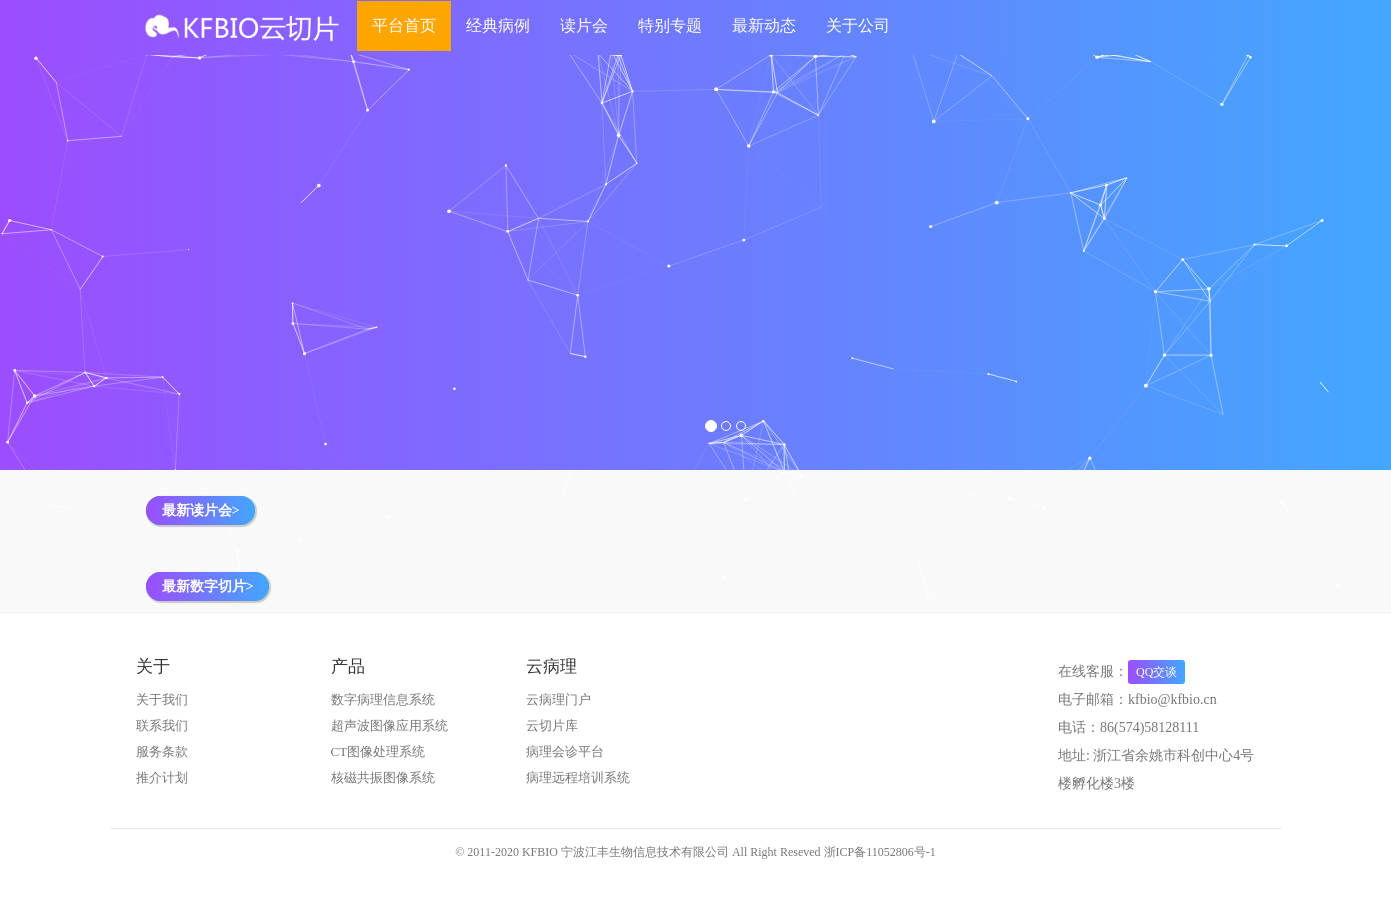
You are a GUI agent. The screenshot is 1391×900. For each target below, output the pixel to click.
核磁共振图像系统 (383, 777)
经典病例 (498, 25)
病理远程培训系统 (578, 777)
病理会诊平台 (565, 751)
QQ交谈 (1156, 672)
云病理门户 (558, 699)
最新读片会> (201, 510)
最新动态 (764, 25)
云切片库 (552, 725)
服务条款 (162, 751)
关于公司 (858, 25)
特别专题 (670, 25)
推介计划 (162, 777)
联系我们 (162, 725)
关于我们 (162, 699)
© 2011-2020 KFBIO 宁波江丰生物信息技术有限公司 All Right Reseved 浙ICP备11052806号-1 (695, 852)
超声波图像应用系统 (389, 725)
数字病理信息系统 (383, 699)
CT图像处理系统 (378, 751)
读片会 (584, 25)
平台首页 (404, 25)
